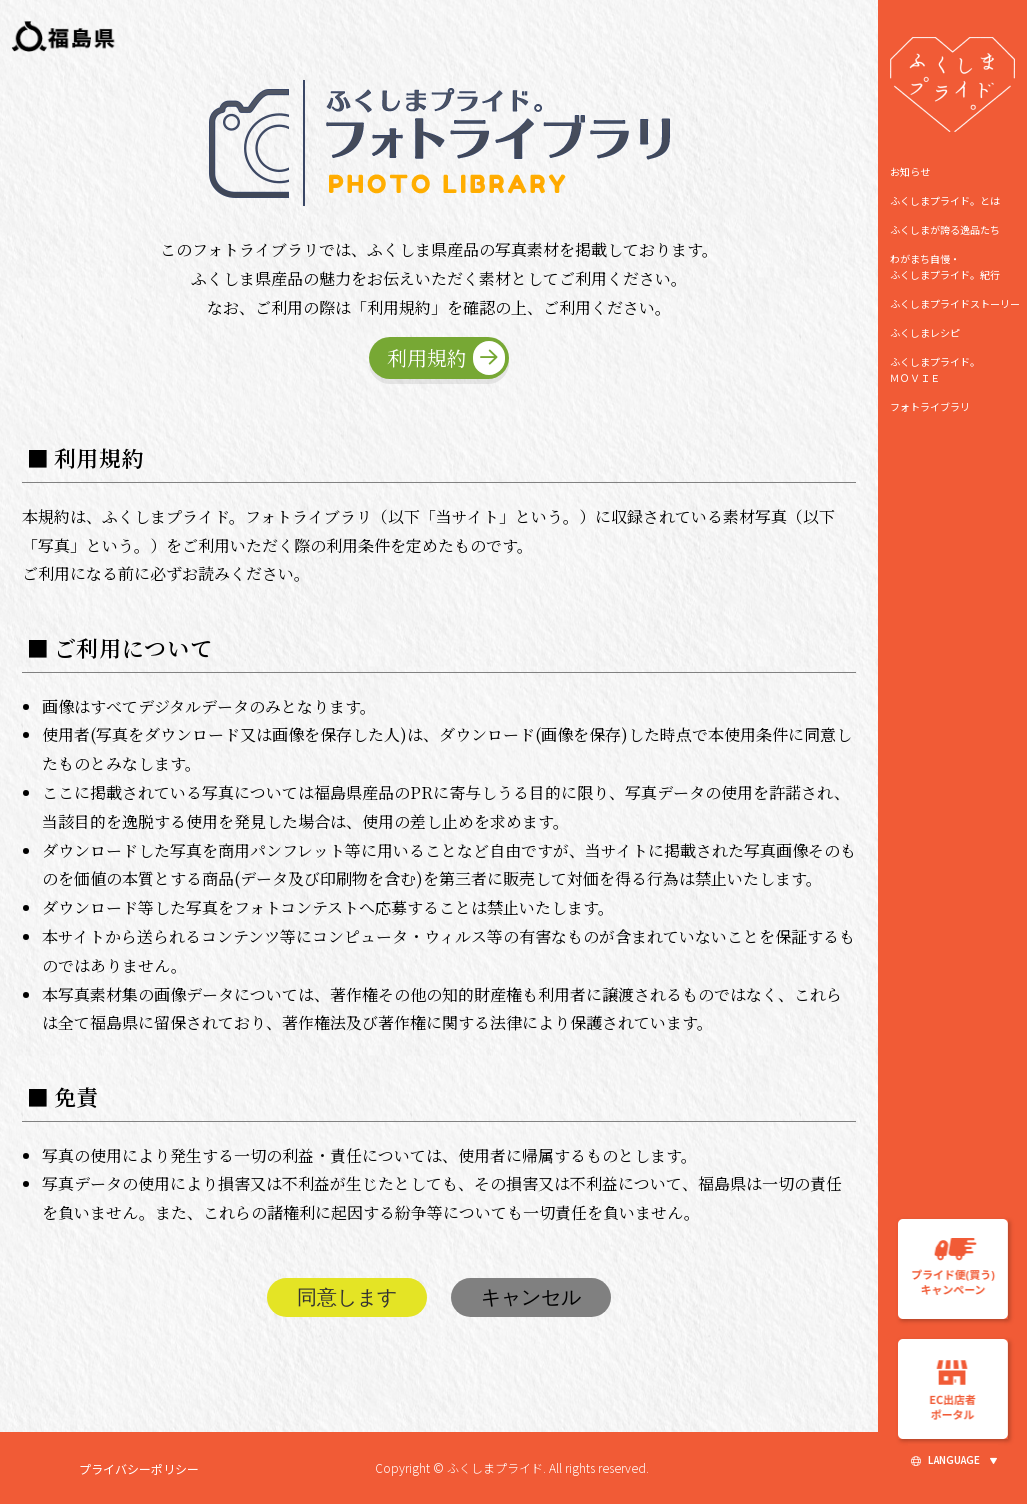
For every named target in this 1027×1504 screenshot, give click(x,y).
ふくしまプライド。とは (945, 200)
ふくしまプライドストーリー (955, 303)
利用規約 (427, 357)
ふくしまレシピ (925, 332)
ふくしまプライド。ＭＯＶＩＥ (935, 369)
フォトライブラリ (930, 406)
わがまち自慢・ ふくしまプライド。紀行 (945, 266)
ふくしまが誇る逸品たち (945, 229)
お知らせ (910, 171)
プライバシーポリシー (139, 1468)
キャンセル (531, 1297)
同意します (347, 1297)
